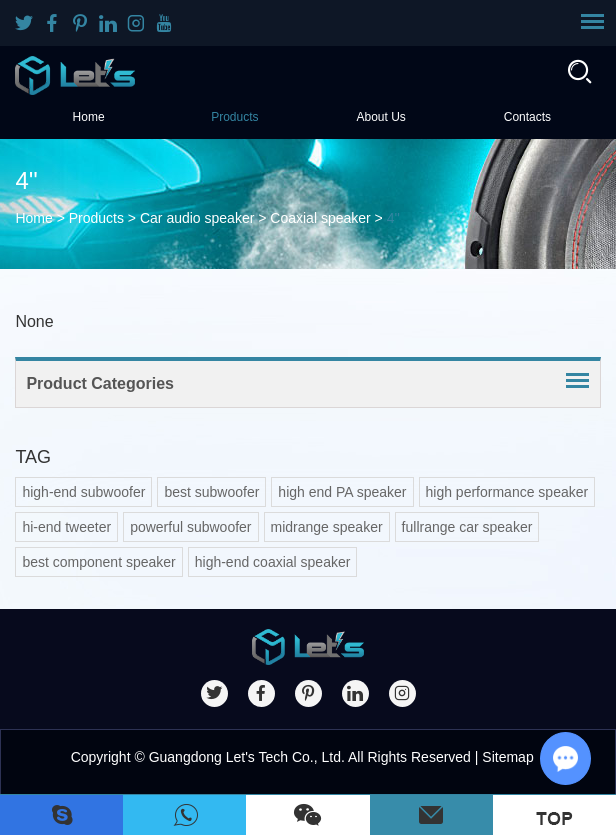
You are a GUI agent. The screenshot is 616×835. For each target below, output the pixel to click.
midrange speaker (327, 527)
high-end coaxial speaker (273, 562)
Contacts (527, 117)
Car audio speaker (197, 218)
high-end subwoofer (83, 492)
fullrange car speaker (467, 527)
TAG (33, 457)
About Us (380, 117)
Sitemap (507, 757)
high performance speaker (507, 492)
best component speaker (98, 562)
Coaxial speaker (320, 218)
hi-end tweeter (66, 527)
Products (234, 117)
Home (89, 117)
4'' (393, 218)
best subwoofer (211, 492)
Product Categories (100, 383)
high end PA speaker (342, 492)
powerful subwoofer (190, 527)
